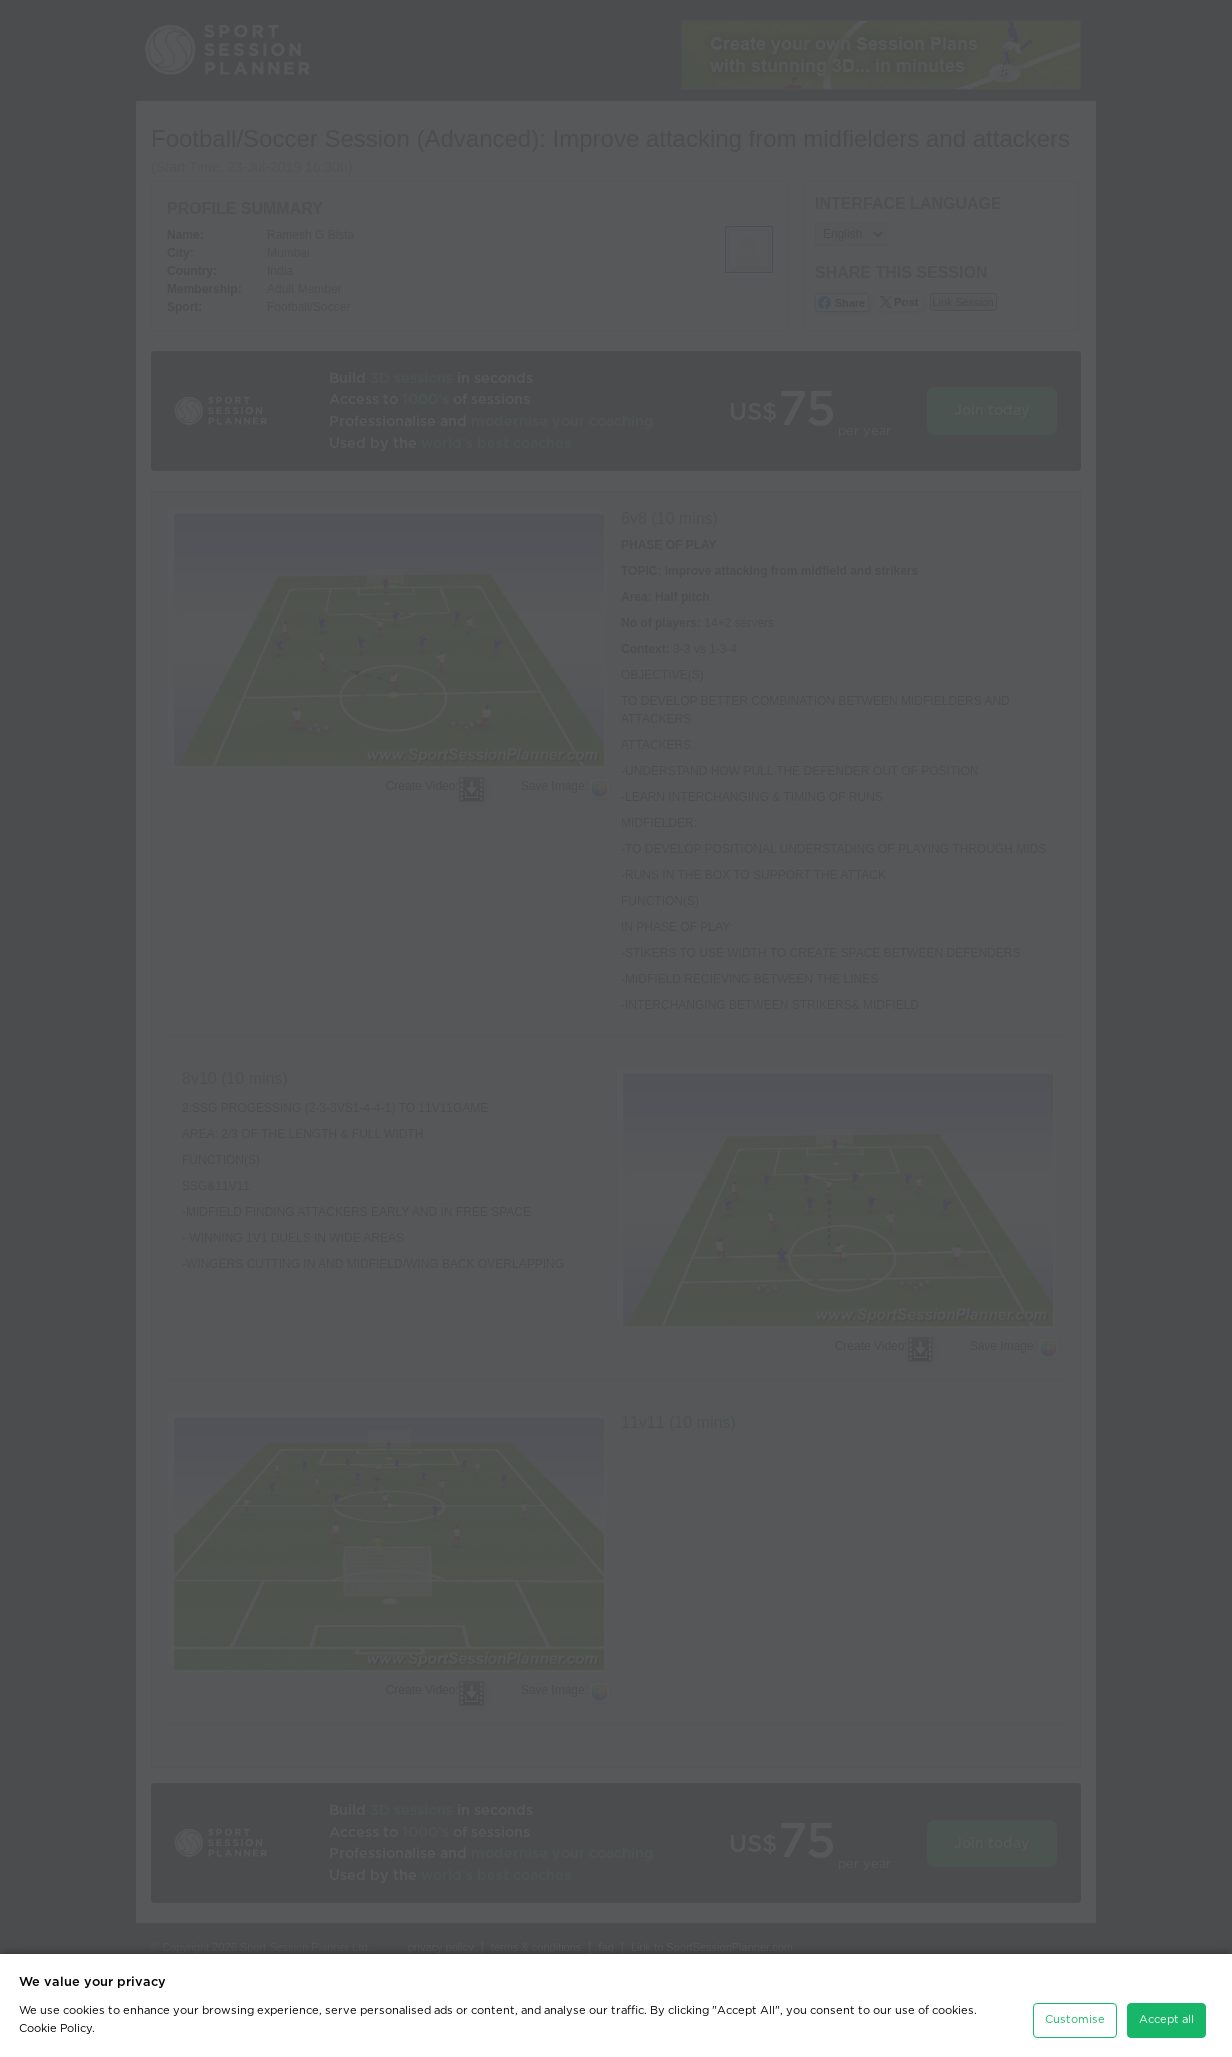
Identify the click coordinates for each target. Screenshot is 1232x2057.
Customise (1075, 2013)
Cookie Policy (55, 2022)
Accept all (1166, 2013)
